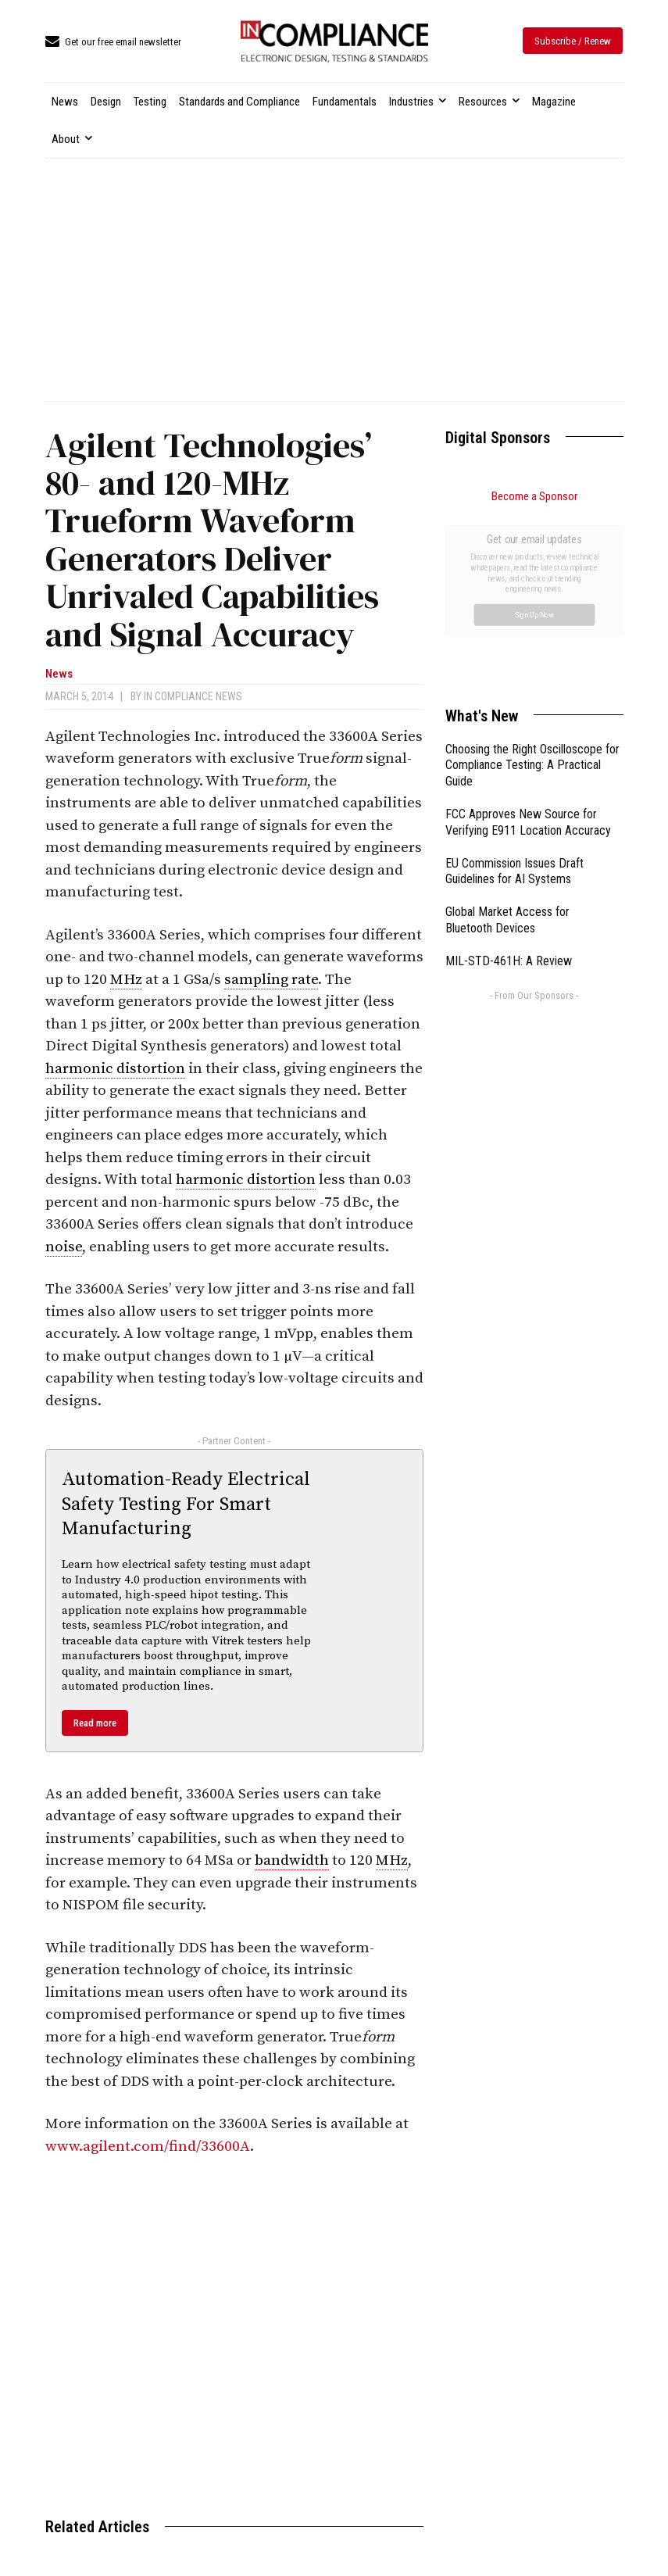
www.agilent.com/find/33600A (147, 2147)
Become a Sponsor (534, 496)
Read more (94, 1723)
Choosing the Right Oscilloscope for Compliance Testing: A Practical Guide (532, 590)
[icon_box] (113, 42)
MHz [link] (126, 980)
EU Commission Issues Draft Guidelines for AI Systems (514, 695)
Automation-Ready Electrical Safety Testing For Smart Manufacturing (186, 1504)
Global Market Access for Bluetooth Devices (507, 744)
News (59, 674)
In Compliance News (193, 696)
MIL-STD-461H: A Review (508, 785)
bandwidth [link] (292, 1860)
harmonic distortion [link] (115, 1069)
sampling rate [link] (271, 980)
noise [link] (63, 1247)
